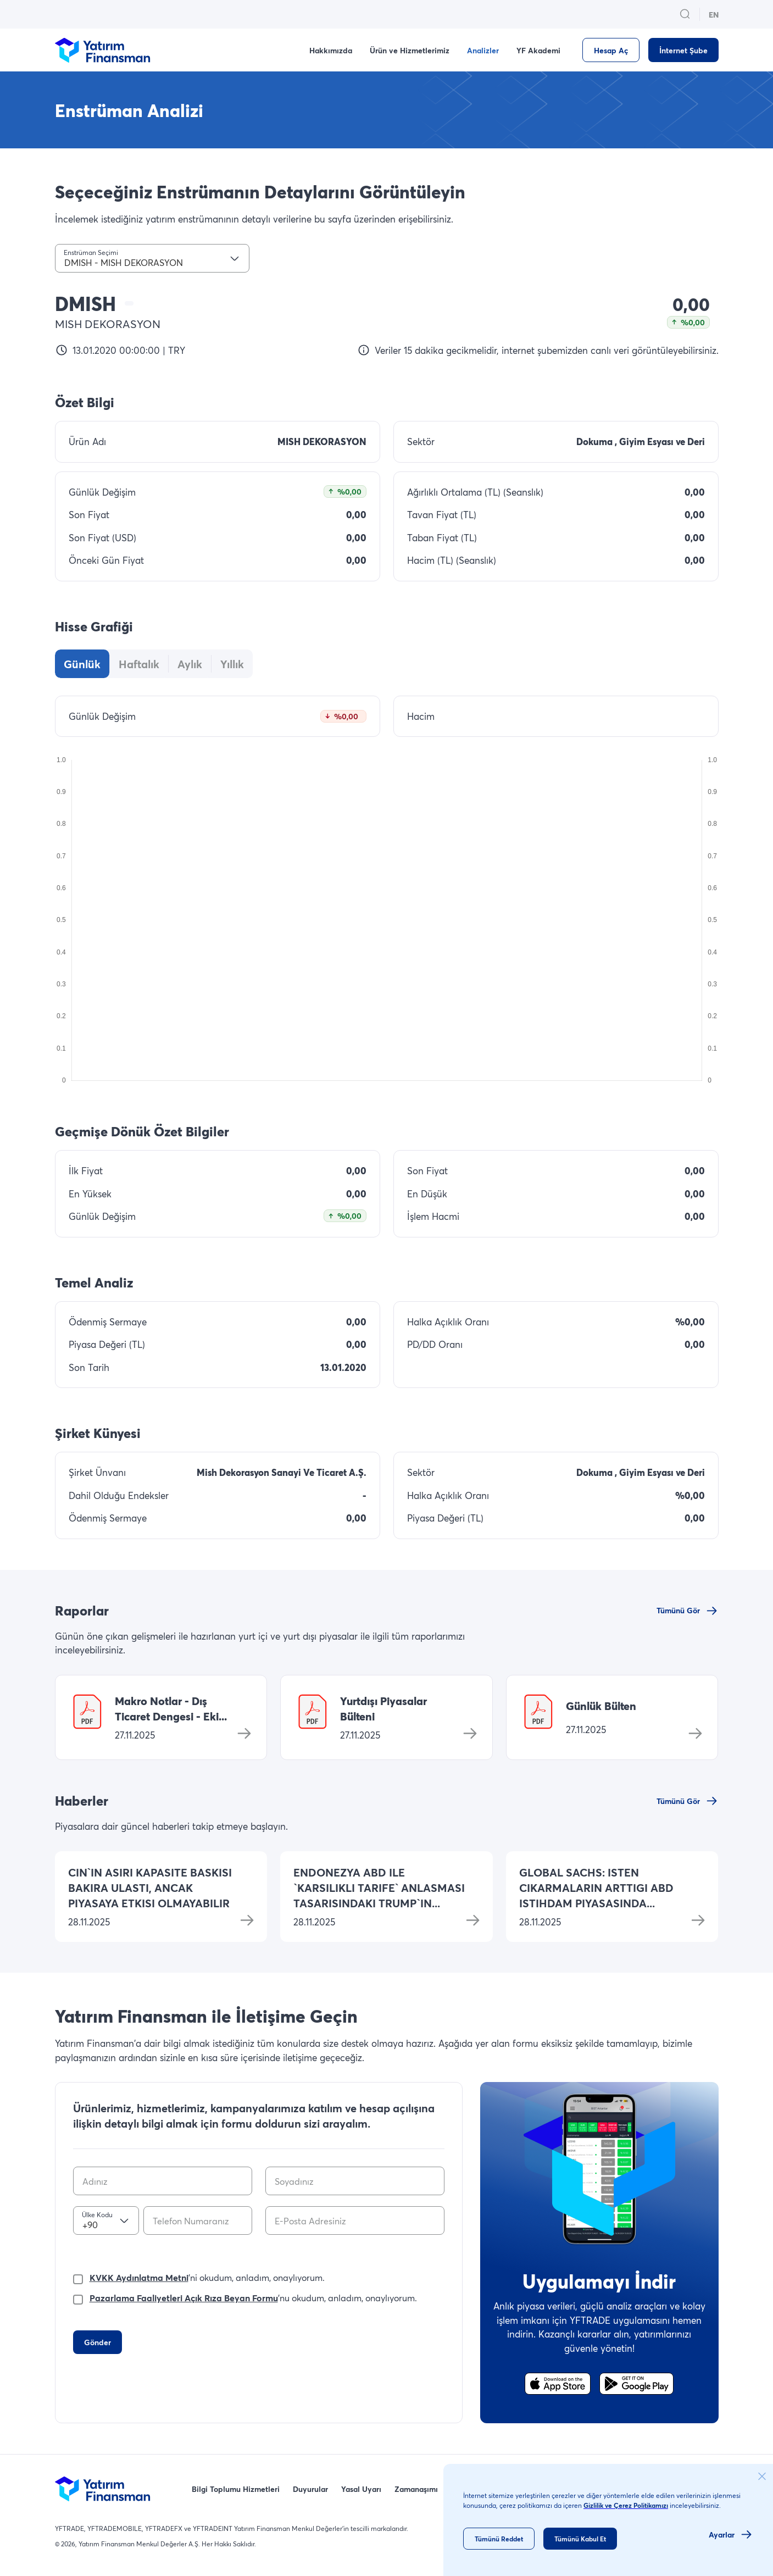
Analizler (483, 50)
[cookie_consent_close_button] (762, 2476)
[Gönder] (97, 2342)
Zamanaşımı (416, 2489)
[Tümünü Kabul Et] (580, 2539)
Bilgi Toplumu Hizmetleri (236, 2489)
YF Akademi (538, 50)
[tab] (82, 663)
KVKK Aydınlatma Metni (139, 2277)
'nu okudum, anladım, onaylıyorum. (253, 2297)
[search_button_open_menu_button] (685, 14)
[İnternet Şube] (683, 50)
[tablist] (154, 663)
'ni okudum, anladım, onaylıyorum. (207, 2277)
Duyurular (310, 2489)
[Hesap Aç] (610, 50)
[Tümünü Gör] (688, 1610)
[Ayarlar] (731, 2534)
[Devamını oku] (247, 1920)
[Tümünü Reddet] (499, 2539)
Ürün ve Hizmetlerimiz (409, 50)
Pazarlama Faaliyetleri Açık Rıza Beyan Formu (184, 2297)
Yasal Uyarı (361, 2489)
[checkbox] (78, 2277)
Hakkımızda (330, 50)
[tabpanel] (387, 891)
